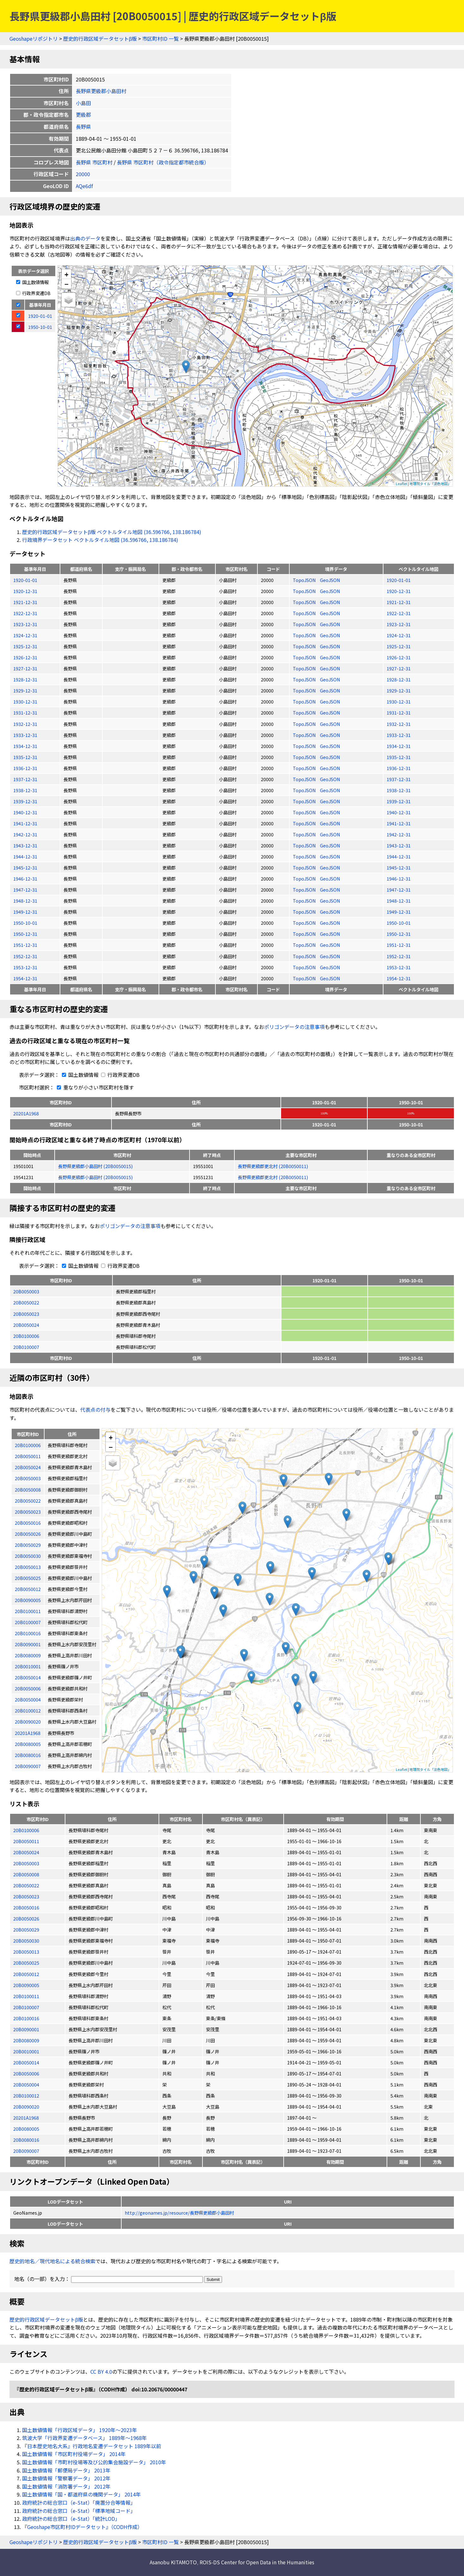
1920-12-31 (25, 591)
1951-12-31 (25, 944)
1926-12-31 (25, 657)
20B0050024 (26, 1324)
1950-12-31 (25, 933)
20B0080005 (26, 2128)
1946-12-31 (25, 878)
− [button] (66, 283)
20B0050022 (26, 1302)
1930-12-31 (25, 701)
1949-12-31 (25, 911)
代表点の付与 (95, 1409)
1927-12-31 (25, 668)
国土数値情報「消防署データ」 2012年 (66, 2486)
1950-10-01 (25, 922)
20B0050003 (26, 1291)
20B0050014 (26, 2062)
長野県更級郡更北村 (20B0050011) (273, 1166)
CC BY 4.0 (101, 2371)
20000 (83, 174)
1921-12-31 (25, 602)
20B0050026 (26, 1918)
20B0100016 (26, 2018)
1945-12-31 (25, 867)
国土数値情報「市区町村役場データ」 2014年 (74, 2454)
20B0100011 (26, 1996)
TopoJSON (305, 580)
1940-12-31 (25, 812)
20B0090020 (26, 2106)
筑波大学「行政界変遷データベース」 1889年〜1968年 (84, 2438)
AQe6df (84, 186)
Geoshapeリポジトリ (33, 38)
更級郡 (83, 114)
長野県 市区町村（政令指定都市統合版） (163, 162)
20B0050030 (26, 1940)
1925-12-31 (25, 646)
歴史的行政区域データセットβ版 (100, 38)
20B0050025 (26, 1962)
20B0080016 (26, 2139)
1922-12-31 (25, 613)
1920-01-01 (25, 580)
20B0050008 (26, 1874)
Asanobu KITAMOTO (173, 2562)
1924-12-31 (25, 635)
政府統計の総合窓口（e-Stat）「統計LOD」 (71, 2518)
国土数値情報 (32, 282)
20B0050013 (26, 1951)
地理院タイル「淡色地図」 (430, 483)
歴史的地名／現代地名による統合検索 (52, 2261)
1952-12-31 (25, 956)
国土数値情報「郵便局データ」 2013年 (66, 2470)
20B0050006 (26, 2073)
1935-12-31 (25, 757)
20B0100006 (26, 1336)
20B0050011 (26, 1841)
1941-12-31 (25, 823)
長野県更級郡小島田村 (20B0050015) (95, 1166)
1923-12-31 (25, 624)
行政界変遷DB (33, 293)
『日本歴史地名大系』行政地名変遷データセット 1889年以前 (91, 2446)
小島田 (83, 103)
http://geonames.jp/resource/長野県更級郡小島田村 (179, 2212)
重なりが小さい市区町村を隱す (94, 1087)
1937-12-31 (25, 779)
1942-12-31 (25, 834)
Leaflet (401, 483)
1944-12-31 (25, 856)
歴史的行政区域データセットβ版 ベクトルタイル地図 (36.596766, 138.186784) (111, 532)
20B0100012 (26, 2095)
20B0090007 (26, 2150)
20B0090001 (26, 2029)
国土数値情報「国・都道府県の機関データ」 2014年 (81, 2494)
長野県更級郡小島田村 (101, 91)
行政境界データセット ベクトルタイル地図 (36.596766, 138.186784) (100, 539)
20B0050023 (26, 1313)
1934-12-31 (25, 746)
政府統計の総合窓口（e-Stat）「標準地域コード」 (79, 2510)
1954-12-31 (25, 978)
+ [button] (66, 274)
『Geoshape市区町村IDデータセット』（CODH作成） (82, 2527)
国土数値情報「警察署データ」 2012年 (66, 2478)
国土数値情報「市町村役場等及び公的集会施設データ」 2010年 (94, 2462)
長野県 (83, 126)
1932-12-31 (25, 724)
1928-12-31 (25, 679)
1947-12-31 (25, 889)
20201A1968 (26, 1113)
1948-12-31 (25, 900)
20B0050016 (26, 1907)
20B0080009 (26, 2040)
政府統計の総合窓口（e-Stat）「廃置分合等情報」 (79, 2502)
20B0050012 (26, 1974)
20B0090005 (26, 1985)
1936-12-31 (25, 768)
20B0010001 (26, 2051)
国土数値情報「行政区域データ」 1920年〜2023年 (79, 2430)
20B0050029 (26, 1929)
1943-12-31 (25, 845)
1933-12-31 (25, 735)
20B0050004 (26, 2084)
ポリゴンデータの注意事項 (294, 1026)
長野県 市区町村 (94, 162)
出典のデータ (85, 238)
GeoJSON (330, 580)
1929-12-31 (25, 690)
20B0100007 (26, 1347)
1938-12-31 (25, 790)
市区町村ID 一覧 (160, 38)
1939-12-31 (25, 801)
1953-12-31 (25, 967)
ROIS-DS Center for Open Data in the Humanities (257, 2562)
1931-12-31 (25, 712)
